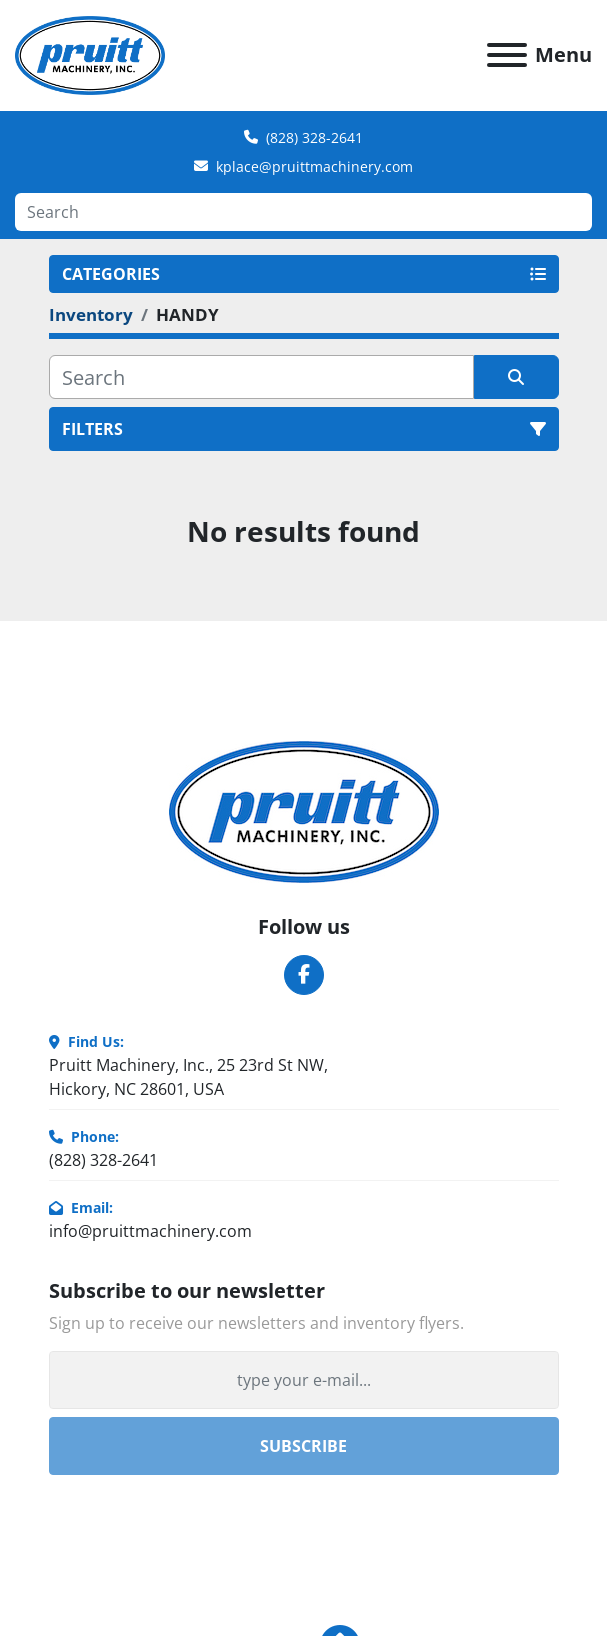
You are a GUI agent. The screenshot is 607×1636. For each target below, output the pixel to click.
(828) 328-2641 (314, 137)
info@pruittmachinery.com (150, 1231)
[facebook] (304, 975)
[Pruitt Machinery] (304, 810)
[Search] (303, 212)
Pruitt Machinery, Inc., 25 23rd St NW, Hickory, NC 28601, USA (188, 1077)
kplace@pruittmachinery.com (314, 166)
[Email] (304, 1380)
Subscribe (303, 1446)
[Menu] (507, 55)
